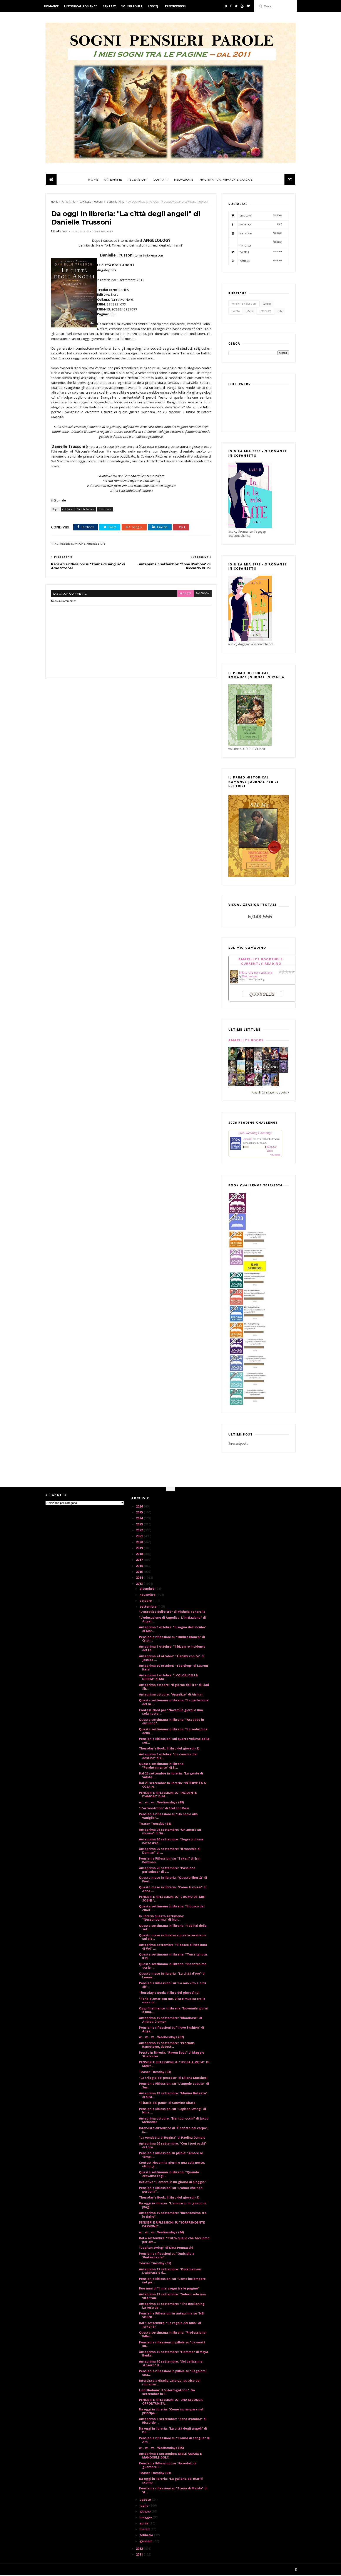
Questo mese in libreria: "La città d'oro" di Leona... (172, 1976)
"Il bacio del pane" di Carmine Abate (167, 2104)
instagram (255, 234)
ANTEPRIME (113, 180)
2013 (140, 1585)
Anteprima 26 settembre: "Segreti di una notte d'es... (171, 1842)
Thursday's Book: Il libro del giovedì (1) (169, 2198)
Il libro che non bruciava (255, 973)
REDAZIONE (183, 180)
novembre (148, 1596)
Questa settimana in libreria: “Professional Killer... (172, 2335)
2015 (140, 1573)
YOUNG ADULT (133, 6)
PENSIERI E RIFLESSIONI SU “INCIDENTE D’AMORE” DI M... (168, 1795)
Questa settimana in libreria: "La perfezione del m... (174, 1703)
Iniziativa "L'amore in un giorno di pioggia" (172, 2183)
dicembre (147, 1590)
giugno (146, 2512)
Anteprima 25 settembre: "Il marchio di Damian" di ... (169, 1852)
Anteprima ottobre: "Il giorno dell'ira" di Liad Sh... (174, 1688)
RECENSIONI (137, 180)
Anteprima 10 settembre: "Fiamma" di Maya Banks (173, 2355)
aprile (144, 2524)
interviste (265, 312)
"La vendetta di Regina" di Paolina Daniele (172, 2139)
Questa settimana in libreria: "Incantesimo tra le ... (172, 1967)
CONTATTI (161, 180)
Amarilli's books (246, 1041)
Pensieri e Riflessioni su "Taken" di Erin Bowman (169, 1861)
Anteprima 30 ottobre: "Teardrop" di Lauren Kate (173, 1668)
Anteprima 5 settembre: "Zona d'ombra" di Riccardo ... (172, 2422)
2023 (140, 1525)
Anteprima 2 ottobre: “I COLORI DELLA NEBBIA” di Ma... (168, 1678)
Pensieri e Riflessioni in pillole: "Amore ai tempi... (171, 2156)
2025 (140, 1513)
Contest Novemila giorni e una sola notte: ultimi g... (172, 2165)
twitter (255, 252)
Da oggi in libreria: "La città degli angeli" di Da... (173, 2431)
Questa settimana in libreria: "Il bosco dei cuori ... (171, 1909)
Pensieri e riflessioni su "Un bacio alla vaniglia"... (168, 1817)
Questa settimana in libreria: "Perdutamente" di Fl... (161, 1767)
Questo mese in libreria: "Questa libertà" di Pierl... (173, 1880)
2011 (140, 2555)
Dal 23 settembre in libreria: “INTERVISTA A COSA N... (172, 1786)
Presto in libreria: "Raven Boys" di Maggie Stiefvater (171, 2055)
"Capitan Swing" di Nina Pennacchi (166, 2249)
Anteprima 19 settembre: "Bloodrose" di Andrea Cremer (170, 2021)
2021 (140, 1537)
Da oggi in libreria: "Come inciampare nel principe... (171, 2412)
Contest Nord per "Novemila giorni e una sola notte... (171, 1713)
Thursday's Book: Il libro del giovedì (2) (169, 1994)
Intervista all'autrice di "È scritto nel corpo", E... (173, 2131)
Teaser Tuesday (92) (155, 2264)
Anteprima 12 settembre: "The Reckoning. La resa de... (172, 2307)
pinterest (255, 243)
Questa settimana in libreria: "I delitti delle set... (173, 1928)
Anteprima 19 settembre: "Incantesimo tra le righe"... (172, 2216)
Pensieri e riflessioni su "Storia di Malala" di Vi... (173, 2491)
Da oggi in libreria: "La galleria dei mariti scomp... (171, 2481)
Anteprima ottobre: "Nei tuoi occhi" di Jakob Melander (174, 2121)
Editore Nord (115, 202)
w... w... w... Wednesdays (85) (161, 2449)
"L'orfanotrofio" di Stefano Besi (164, 1809)
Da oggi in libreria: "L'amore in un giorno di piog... (172, 2206)
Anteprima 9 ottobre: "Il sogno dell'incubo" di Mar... (172, 1630)
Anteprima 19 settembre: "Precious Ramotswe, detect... (167, 2046)
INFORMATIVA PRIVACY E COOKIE (226, 180)
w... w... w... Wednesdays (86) (161, 2233)
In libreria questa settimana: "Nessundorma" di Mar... (161, 1919)
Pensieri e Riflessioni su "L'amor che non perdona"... (170, 2191)
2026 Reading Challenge (255, 1133)
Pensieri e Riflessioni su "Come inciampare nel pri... (172, 2282)
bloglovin (255, 216)
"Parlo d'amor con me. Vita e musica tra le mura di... (172, 2001)
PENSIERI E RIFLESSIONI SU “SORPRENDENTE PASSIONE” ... (172, 2225)
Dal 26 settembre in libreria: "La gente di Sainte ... (171, 1776)
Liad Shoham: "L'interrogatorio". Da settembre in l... (167, 2393)
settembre (148, 1607)
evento (236, 312)
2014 (140, 1578)
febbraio (147, 2536)
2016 (140, 1567)
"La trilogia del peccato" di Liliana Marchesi (173, 2079)
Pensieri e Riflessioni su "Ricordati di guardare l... (167, 2466)
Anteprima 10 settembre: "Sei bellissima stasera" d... (170, 2364)
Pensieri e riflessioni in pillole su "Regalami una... (172, 2374)
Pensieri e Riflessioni (244, 304)
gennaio (146, 2542)
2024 (140, 1519)
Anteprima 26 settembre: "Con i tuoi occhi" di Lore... (173, 2146)
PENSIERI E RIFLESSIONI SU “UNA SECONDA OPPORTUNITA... (171, 2403)
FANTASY (110, 6)
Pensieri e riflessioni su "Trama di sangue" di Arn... (174, 2441)
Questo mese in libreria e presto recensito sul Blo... (172, 1938)
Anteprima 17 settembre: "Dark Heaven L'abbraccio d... (170, 2272)
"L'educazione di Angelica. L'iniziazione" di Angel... (172, 1620)
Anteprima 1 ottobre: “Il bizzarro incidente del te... (172, 1649)
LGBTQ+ (155, 6)
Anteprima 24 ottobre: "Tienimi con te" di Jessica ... (171, 1659)
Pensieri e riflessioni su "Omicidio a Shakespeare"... (166, 2256)
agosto (146, 2500)
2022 (140, 1531)
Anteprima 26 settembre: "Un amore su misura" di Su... (170, 1832)
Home (54, 202)
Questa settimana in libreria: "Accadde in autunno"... (171, 1722)
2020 (140, 1543)
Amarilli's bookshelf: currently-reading (261, 962)
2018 (140, 1555)
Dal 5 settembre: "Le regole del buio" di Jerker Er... (170, 2326)
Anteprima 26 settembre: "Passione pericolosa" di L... (167, 1871)
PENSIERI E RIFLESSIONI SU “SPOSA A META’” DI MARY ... (174, 2065)
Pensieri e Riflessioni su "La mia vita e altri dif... (172, 1986)
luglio (144, 2506)
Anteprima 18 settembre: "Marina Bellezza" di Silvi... (173, 2096)
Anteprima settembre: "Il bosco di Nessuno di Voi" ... (173, 1948)
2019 (140, 1549)
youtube (255, 261)
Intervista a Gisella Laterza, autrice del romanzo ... (169, 2383)
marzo (145, 2530)
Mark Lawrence (249, 977)
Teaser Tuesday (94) (155, 1825)
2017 (140, 1561)
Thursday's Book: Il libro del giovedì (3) (169, 1749)
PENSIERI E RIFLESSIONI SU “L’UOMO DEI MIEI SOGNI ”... (172, 1899)
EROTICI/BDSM (177, 6)
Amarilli (247, 1139)
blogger (182, 594)
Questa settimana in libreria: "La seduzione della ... (173, 1732)
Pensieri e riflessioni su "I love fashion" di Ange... (171, 2030)
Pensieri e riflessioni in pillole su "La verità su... (172, 2345)
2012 (140, 2549)
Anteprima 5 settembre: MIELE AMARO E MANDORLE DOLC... (170, 2456)
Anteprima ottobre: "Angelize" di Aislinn (170, 1695)
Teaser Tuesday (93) (155, 2073)
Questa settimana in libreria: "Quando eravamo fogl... (169, 2175)
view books (275, 1155)
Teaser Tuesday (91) (155, 2474)
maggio (146, 2518)
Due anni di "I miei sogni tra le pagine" (169, 2289)
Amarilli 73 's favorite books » (270, 1093)
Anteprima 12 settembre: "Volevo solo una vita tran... (172, 2297)
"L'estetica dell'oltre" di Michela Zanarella (172, 1613)
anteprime (68, 202)
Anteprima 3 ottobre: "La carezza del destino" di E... (168, 1757)
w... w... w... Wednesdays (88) (161, 1803)
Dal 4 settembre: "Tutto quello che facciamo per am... (174, 2241)
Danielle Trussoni (91, 202)
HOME (93, 180)
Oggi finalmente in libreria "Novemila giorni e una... (173, 2011)
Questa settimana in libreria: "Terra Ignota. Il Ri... (173, 1957)
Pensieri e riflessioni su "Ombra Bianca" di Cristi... (172, 1640)
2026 (140, 1507)
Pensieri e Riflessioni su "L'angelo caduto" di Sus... (174, 2086)
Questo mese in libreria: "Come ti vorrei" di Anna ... (172, 1890)
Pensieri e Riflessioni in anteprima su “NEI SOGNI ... (171, 2316)
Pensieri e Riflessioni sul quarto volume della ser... (174, 1742)
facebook (199, 594)
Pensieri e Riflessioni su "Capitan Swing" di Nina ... (172, 2111)
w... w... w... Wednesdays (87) (161, 2038)
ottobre (146, 1602)
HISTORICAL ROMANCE (82, 6)
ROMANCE (52, 6)
